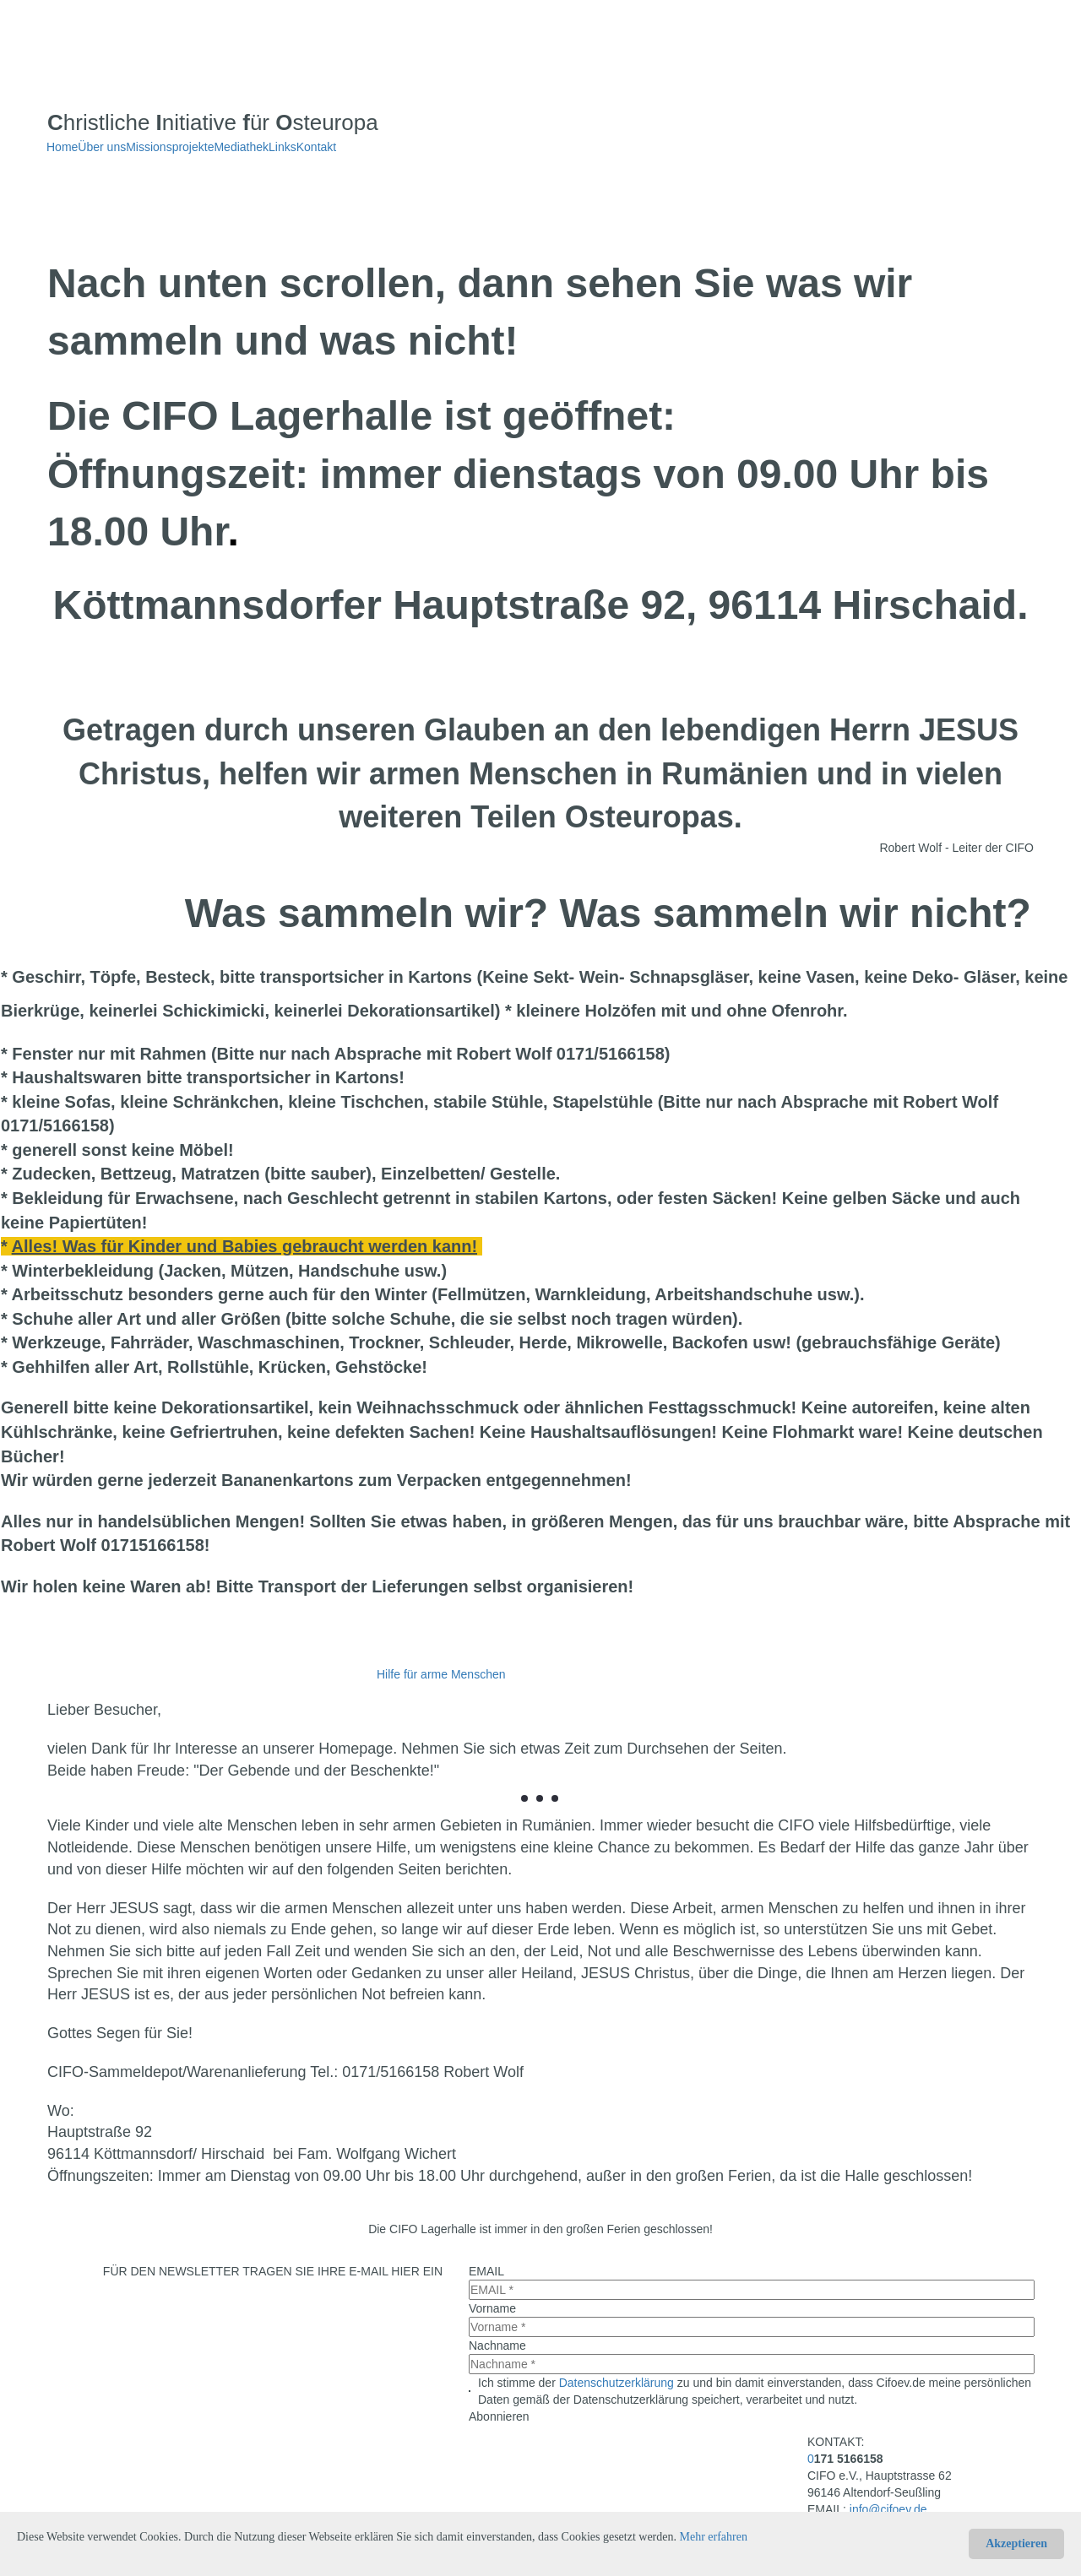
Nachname (497, 2345)
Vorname (492, 2308)
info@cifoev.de (888, 2509)
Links (282, 147)
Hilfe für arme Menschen (441, 1674)
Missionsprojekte (170, 147)
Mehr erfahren (713, 2536)
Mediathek (241, 147)
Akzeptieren (1016, 2543)
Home (62, 147)
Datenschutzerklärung (616, 2382)
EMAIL (486, 2271)
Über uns (102, 147)
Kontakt (316, 147)
